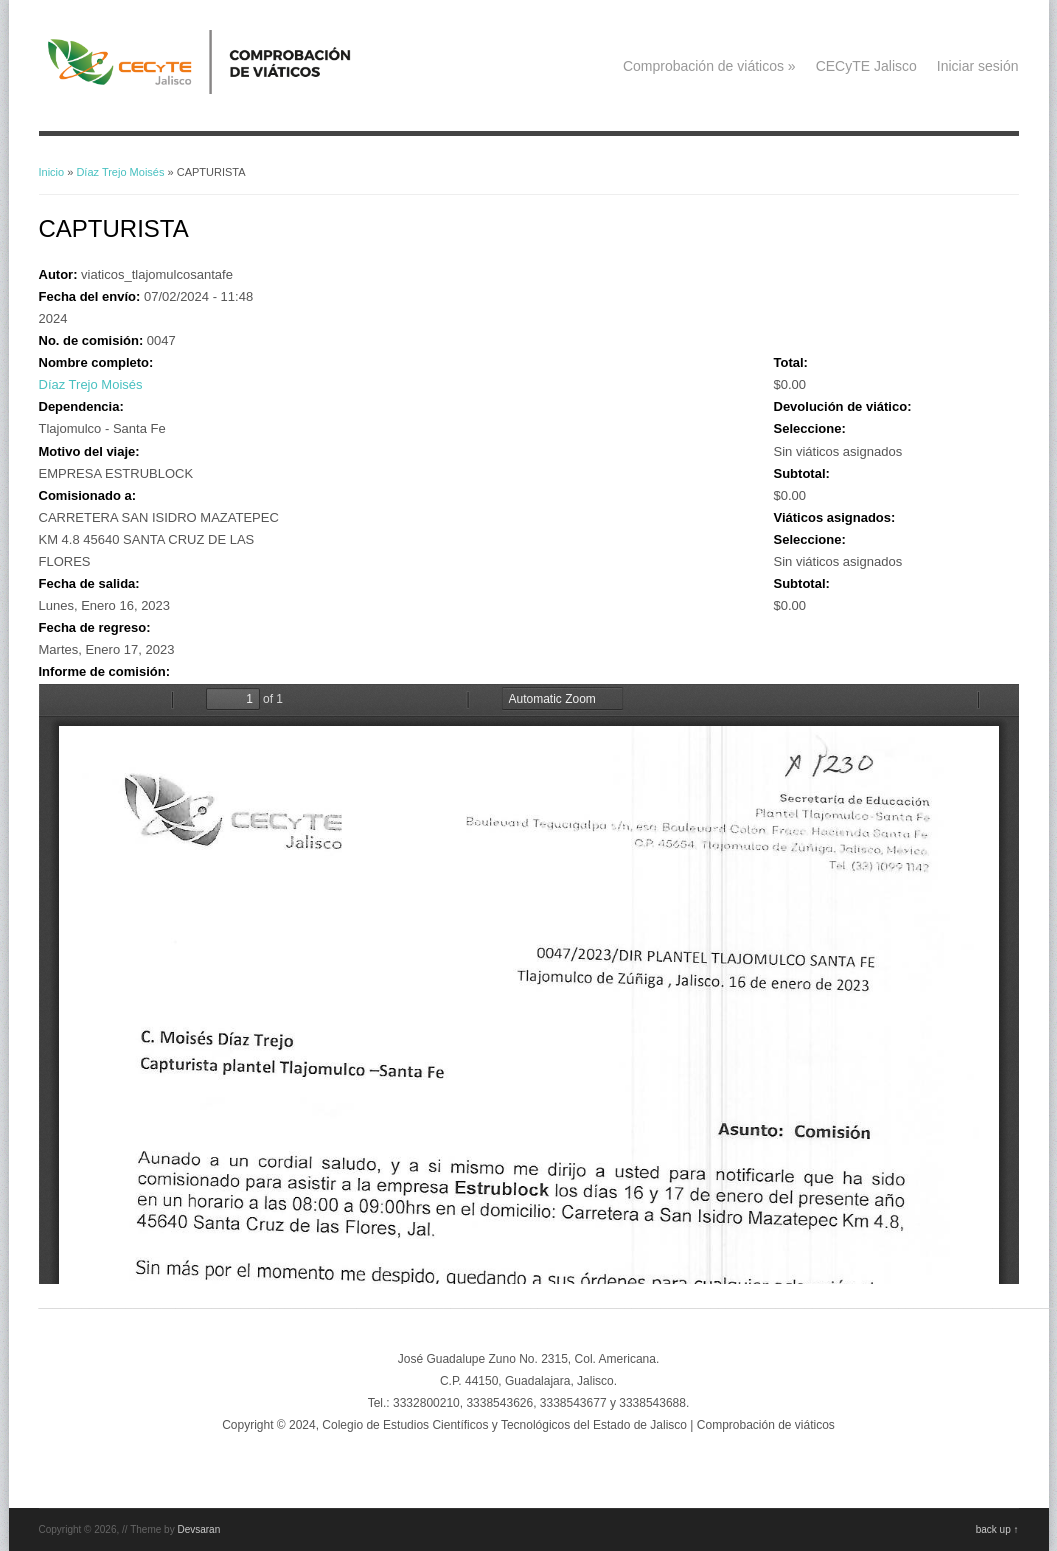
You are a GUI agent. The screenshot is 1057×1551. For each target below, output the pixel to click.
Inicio (52, 172)
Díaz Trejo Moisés (120, 172)
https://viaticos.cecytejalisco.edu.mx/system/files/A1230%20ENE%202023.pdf (529, 984)
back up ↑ (997, 1529)
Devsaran (198, 1529)
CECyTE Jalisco (866, 66)
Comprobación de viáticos (709, 66)
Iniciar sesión (978, 66)
